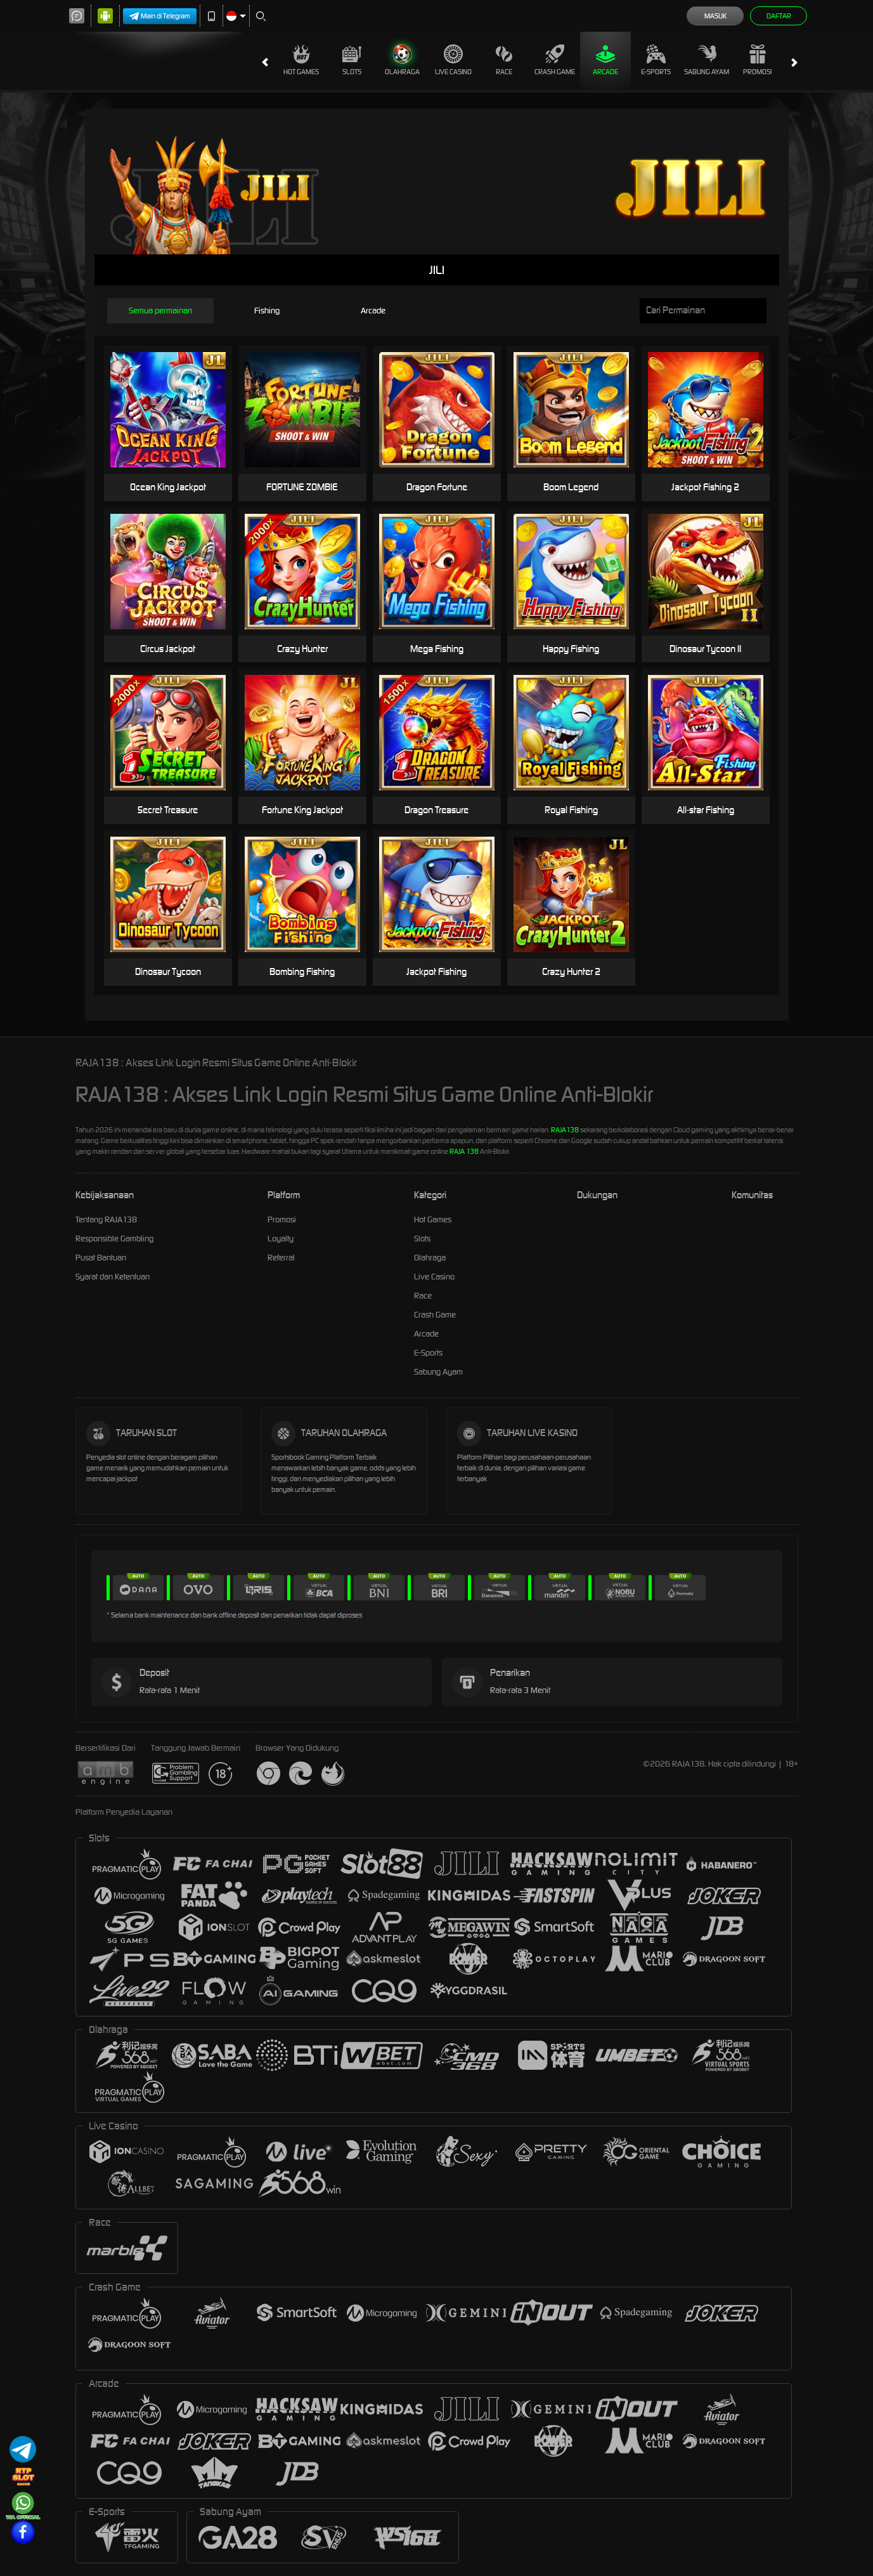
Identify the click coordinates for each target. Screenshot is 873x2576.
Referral (281, 1257)
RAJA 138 (464, 1151)
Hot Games (301, 60)
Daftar (778, 15)
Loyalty (281, 1238)
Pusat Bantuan (100, 1257)
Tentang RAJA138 (106, 1219)
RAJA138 (565, 1129)
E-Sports (656, 60)
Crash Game (554, 60)
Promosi (757, 60)
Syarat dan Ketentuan (112, 1276)
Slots (351, 60)
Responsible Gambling (114, 1238)
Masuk (715, 15)
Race (504, 60)
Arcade (605, 60)
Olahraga (402, 60)
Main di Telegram (159, 16)
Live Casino (453, 60)
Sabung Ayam (706, 60)
